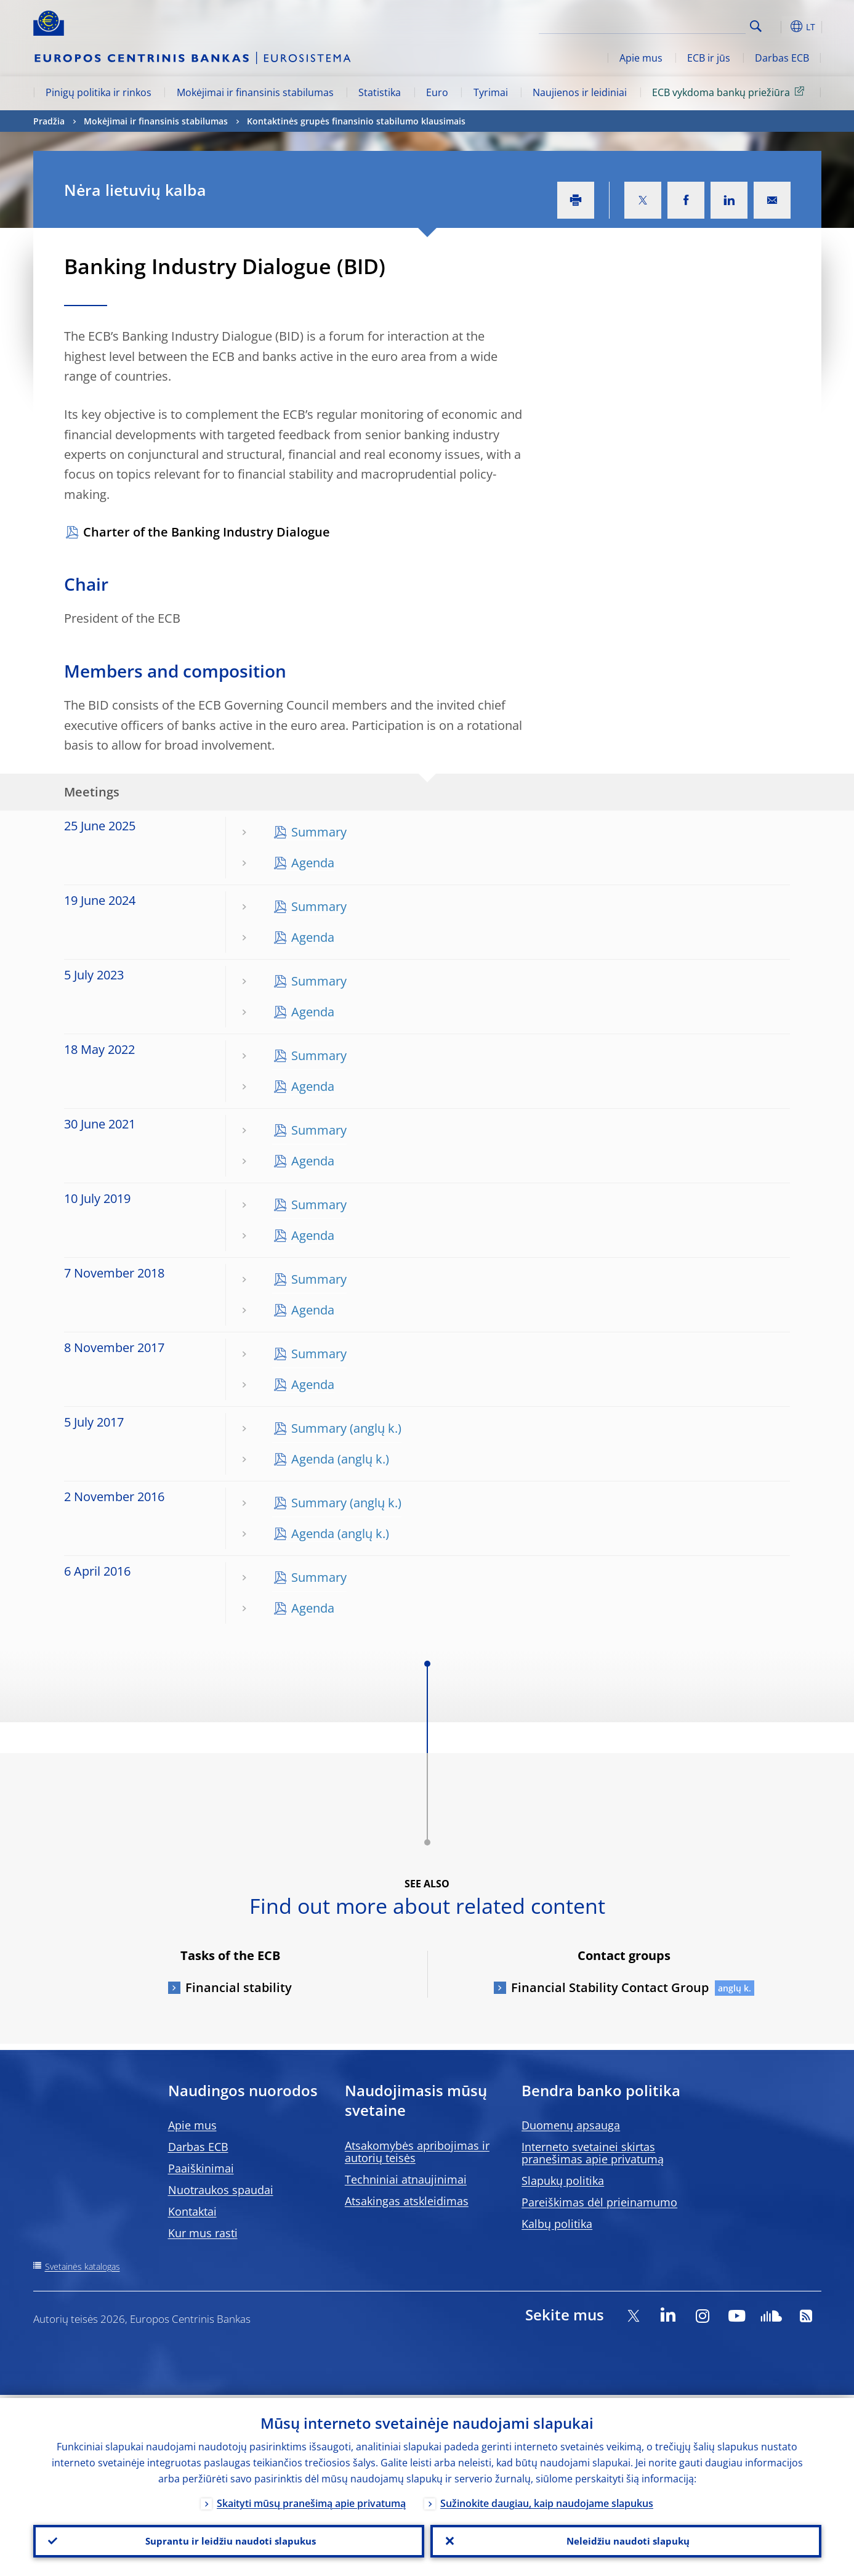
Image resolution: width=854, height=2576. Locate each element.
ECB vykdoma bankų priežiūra (730, 91)
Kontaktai (192, 2211)
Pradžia (49, 121)
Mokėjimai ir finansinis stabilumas (255, 92)
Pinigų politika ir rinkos (98, 92)
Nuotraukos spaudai (220, 2189)
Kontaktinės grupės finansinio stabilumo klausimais (356, 121)
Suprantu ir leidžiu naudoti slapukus (228, 2539)
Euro (437, 92)
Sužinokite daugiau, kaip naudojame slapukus (546, 2500)
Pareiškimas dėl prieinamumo (599, 2202)
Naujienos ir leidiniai (580, 92)
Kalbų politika (557, 2223)
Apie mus (641, 58)
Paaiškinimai (201, 2168)
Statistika (379, 92)
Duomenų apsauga (571, 2125)
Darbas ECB (782, 58)
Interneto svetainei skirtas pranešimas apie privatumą (593, 2152)
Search (756, 26)
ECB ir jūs (708, 58)
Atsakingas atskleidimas (407, 2200)
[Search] (684, 24)
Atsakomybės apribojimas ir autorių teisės (417, 2151)
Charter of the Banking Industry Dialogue (206, 532)
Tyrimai (490, 92)
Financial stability (238, 1987)
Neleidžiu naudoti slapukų (625, 2539)
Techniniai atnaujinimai (406, 2179)
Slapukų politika (563, 2180)
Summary (319, 832)
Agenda (312, 862)
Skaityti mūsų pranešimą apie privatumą (311, 2500)
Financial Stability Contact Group (610, 1987)
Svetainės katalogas (82, 2266)
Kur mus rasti (203, 2233)
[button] (778, 26)
